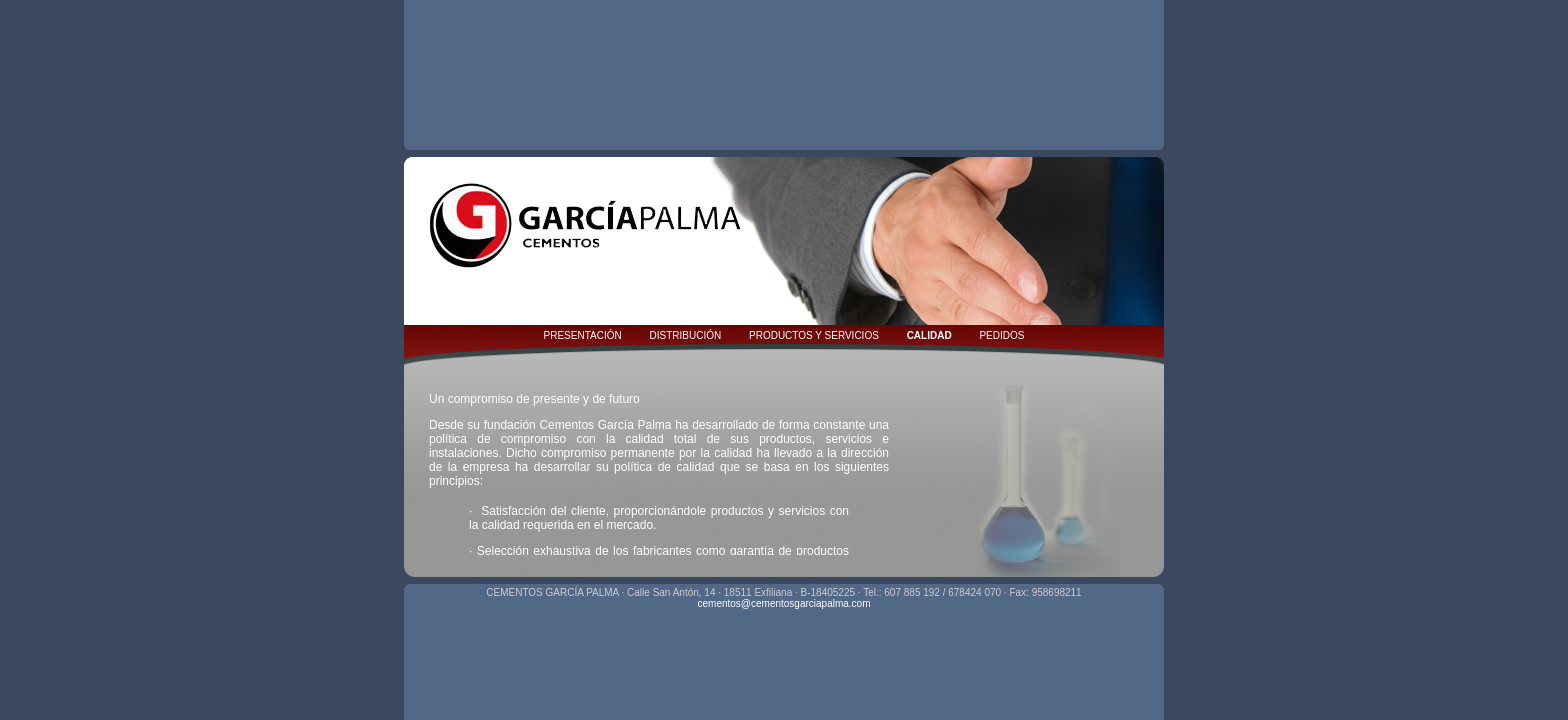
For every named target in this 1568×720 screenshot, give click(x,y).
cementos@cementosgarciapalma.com (783, 603)
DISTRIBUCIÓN (686, 335)
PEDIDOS (1001, 335)
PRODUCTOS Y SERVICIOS (814, 335)
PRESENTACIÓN (583, 335)
